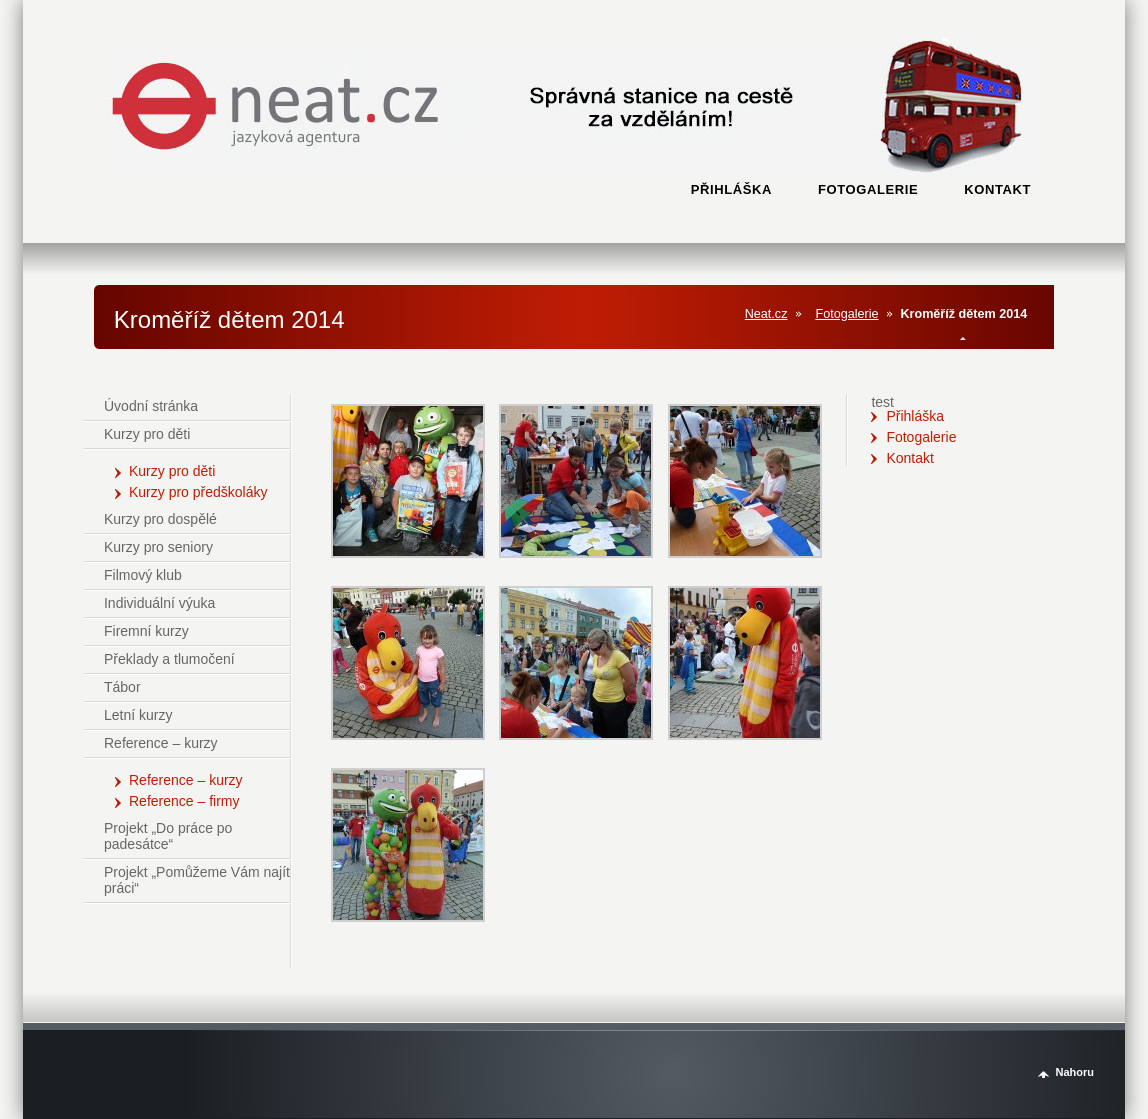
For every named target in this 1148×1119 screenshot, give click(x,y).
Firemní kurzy (146, 631)
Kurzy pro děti (147, 434)
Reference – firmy (184, 801)
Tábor (122, 687)
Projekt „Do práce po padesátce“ (168, 836)
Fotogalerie (846, 314)
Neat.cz (766, 314)
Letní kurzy (138, 715)
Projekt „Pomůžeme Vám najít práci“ (197, 880)
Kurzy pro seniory (158, 547)
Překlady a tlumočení (169, 659)
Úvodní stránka (151, 406)
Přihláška (915, 416)
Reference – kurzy (161, 743)
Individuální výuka (159, 603)
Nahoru (1074, 1072)
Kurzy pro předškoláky (198, 492)
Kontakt (909, 458)
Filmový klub (143, 575)
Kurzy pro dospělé (160, 519)
